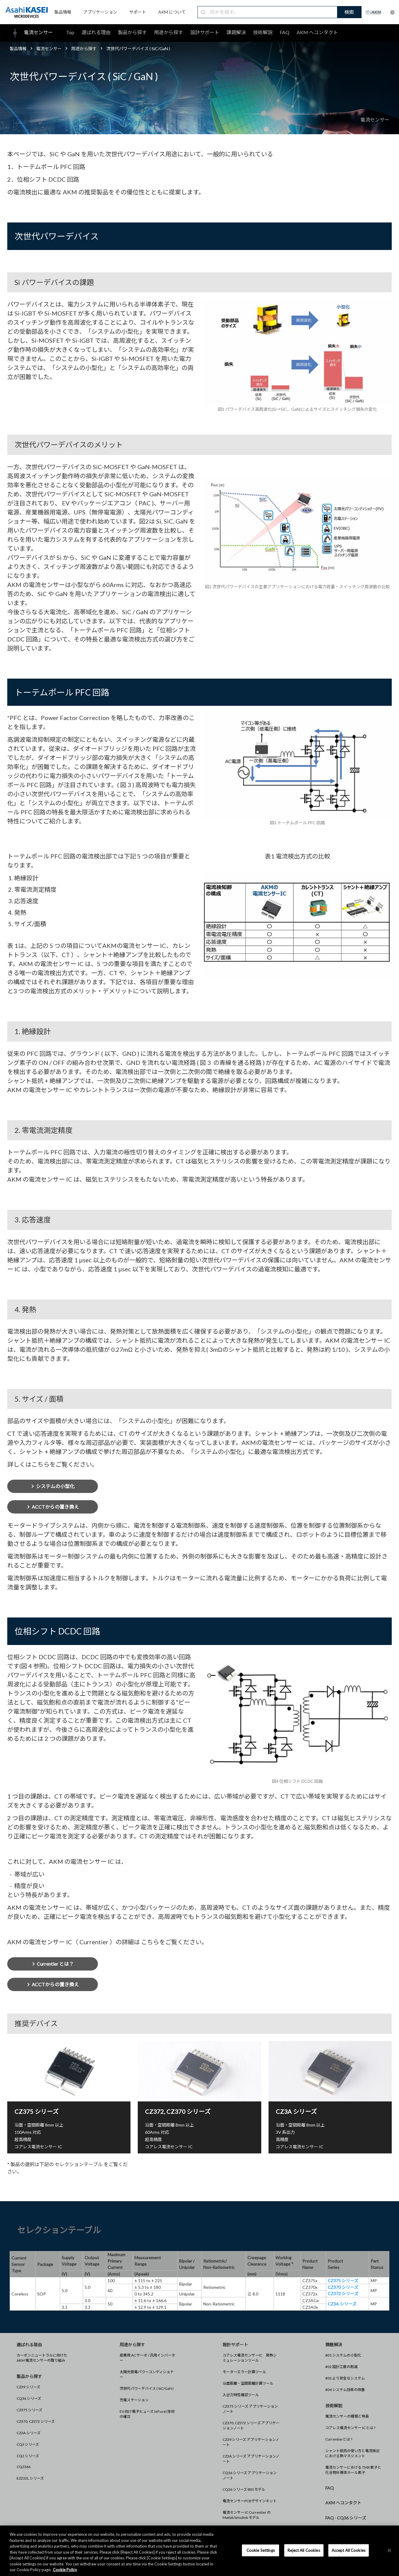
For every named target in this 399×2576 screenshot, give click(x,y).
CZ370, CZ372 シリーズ (36, 2421)
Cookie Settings (260, 2550)
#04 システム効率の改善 (345, 2389)
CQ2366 (24, 2466)
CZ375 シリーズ (29, 2410)
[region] (199, 2551)
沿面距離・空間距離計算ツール (248, 2383)
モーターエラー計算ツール (244, 2372)
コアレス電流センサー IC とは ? (350, 2427)
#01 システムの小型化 (343, 2355)
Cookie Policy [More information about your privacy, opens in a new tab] (65, 2569)
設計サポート (204, 32)
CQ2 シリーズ (28, 2456)
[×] (389, 2550)
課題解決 (236, 32)
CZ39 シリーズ (28, 2387)
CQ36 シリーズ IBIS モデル (244, 2489)
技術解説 (262, 32)
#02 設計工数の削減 (341, 2366)
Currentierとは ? (338, 2439)
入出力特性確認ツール (241, 2395)
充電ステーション (134, 2400)
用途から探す (168, 32)
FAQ (284, 32)
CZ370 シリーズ (343, 2287)
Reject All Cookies (304, 2550)
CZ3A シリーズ (28, 2433)
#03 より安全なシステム (345, 2378)
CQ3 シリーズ (28, 2444)
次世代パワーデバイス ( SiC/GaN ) (147, 2388)
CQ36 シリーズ (29, 2398)
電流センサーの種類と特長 (347, 2416)
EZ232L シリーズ (30, 2478)
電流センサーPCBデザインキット (250, 2501)
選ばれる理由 (96, 32)
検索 (349, 12)
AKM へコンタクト (317, 32)
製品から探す (132, 32)
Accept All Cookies (348, 2550)
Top (70, 32)
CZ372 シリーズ (343, 2293)
